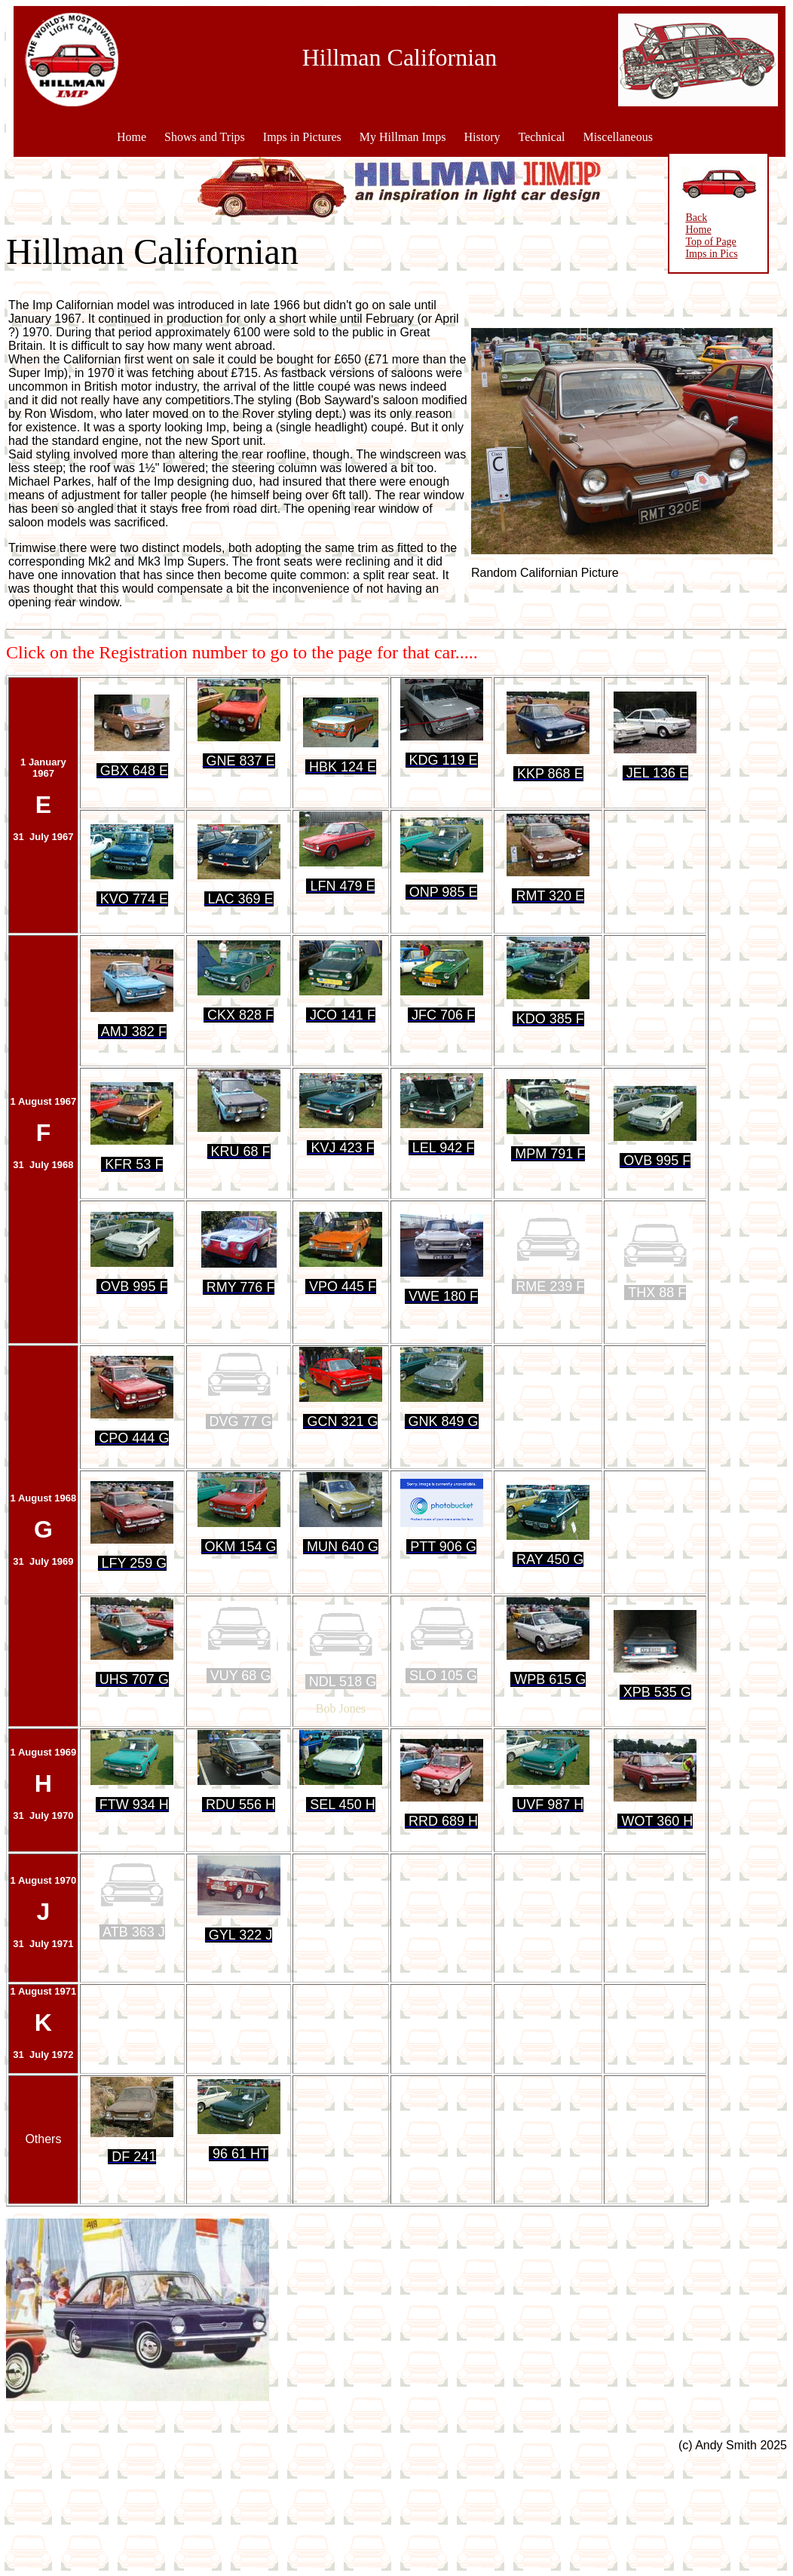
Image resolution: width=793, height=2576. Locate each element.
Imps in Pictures (302, 136)
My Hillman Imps (403, 136)
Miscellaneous (617, 136)
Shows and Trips (204, 136)
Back (679, 217)
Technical (541, 136)
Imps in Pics (694, 253)
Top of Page (693, 241)
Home (131, 136)
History (482, 136)
